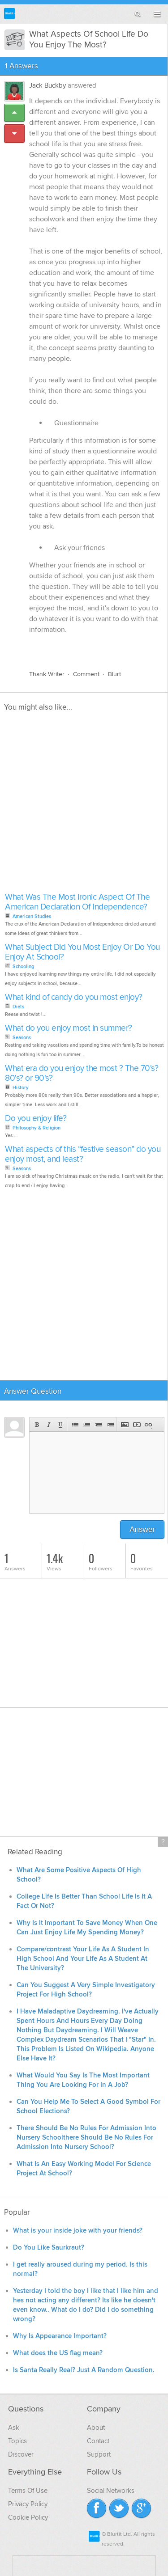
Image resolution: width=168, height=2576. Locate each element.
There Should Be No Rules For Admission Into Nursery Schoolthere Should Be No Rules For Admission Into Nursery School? (86, 2137)
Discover (21, 2454)
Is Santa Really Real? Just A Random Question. (84, 2370)
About (96, 2428)
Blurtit (9, 13)
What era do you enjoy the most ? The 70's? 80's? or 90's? (81, 1073)
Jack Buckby (47, 85)
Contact (98, 2441)
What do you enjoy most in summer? (68, 1028)
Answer (142, 1529)
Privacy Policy (27, 2504)
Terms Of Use (27, 2491)
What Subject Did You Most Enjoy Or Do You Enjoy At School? (82, 952)
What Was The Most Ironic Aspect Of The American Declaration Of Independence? (77, 902)
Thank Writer (47, 674)
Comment (86, 674)
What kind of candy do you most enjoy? (73, 997)
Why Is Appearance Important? (60, 2336)
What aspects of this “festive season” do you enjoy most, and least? (82, 1154)
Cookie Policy (28, 2517)
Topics (17, 2441)
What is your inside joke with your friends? (77, 2230)
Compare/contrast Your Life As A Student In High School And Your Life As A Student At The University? (83, 1958)
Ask (13, 2428)
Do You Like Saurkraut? (48, 2247)
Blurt (114, 674)
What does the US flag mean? (58, 2353)
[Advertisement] (84, 804)
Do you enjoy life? (35, 1118)
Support (99, 2454)
